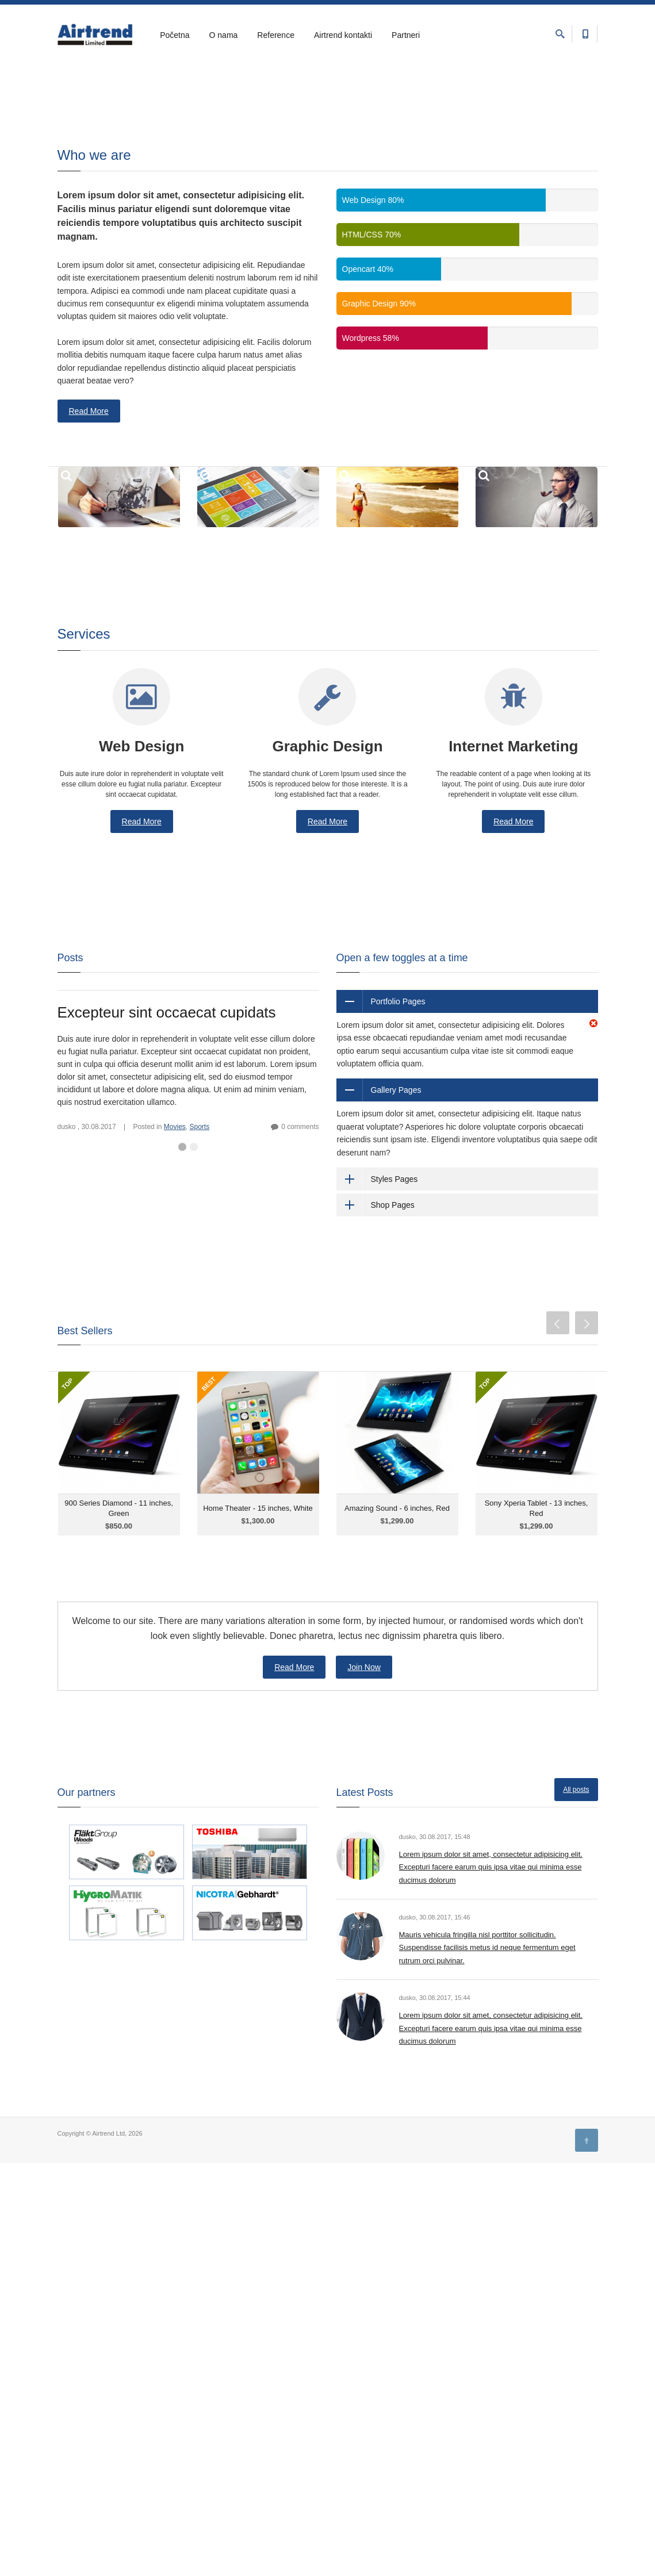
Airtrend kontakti (343, 35)
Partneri (406, 35)
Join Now (364, 1672)
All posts (576, 1795)
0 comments (300, 1132)
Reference (275, 35)
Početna (174, 35)
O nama (223, 35)
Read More (89, 416)
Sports (199, 1132)
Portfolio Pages (398, 1006)
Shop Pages (393, 1210)
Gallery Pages (396, 1095)
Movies (175, 1132)
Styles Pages (394, 1184)
